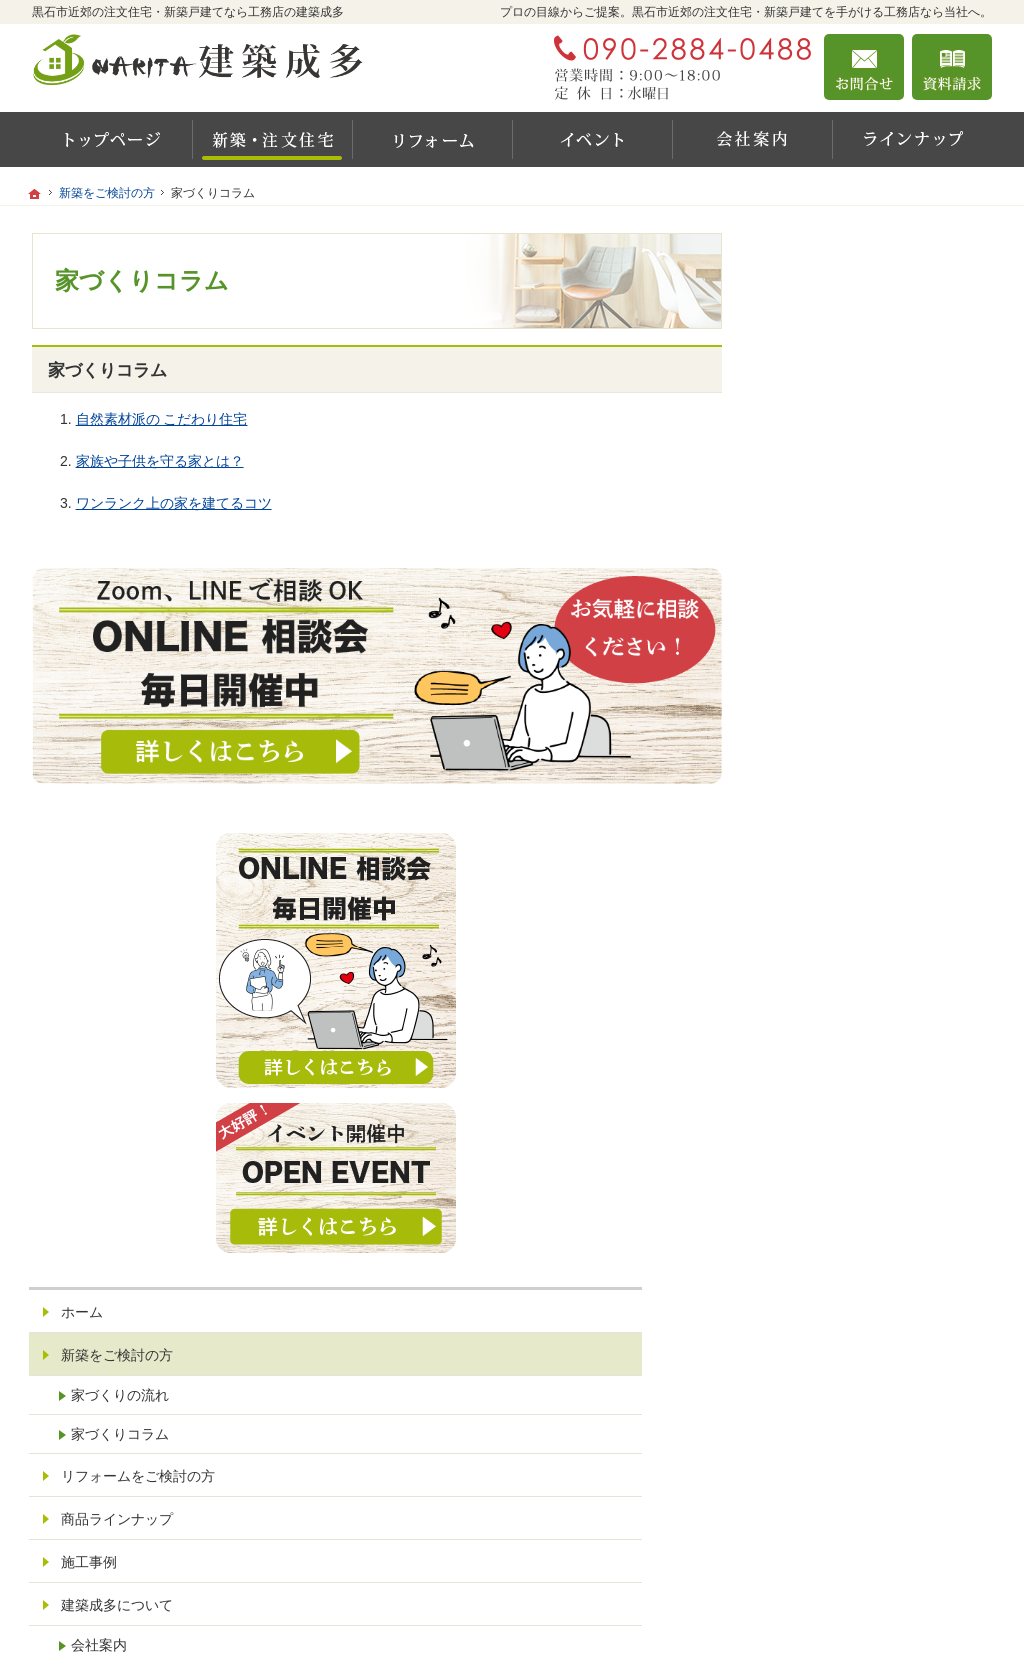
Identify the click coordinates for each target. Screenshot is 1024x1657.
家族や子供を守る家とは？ (160, 461)
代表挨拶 (822, 1085)
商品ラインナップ (840, 920)
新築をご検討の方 (840, 756)
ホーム (805, 713)
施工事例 (812, 963)
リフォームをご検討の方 (861, 877)
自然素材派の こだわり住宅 (162, 419)
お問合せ (864, 67)
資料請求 (952, 67)
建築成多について (840, 1006)
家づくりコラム (843, 835)
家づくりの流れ (843, 796)
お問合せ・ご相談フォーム (872, 1533)
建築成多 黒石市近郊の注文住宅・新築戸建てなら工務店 (728, 1614)
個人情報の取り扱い (847, 1273)
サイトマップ (826, 1316)
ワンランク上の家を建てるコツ (174, 503)
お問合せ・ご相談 (840, 1230)
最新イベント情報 (840, 1126)
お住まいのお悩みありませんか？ (875, 1178)
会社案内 (822, 1046)
